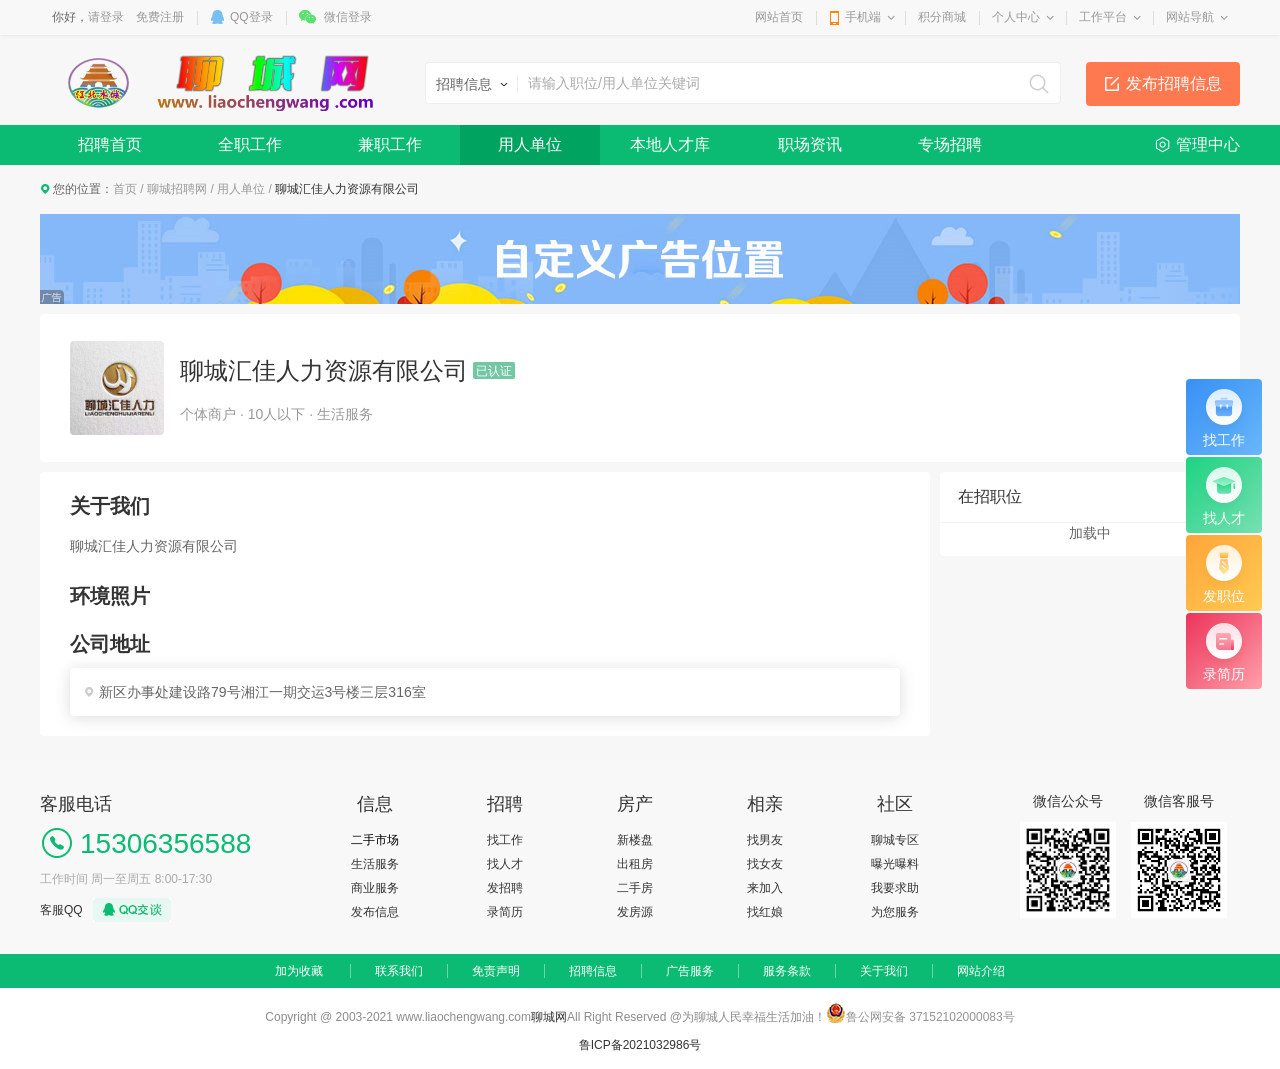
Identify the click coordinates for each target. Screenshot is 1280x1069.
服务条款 (787, 971)
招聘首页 (110, 144)
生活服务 (375, 864)
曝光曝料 (895, 864)
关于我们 (884, 971)
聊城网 (549, 1017)
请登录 (106, 17)
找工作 (505, 840)
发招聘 (505, 888)
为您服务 (895, 912)
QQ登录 (251, 17)
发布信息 (375, 912)
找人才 (505, 864)
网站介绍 (981, 971)
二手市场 (375, 840)
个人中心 (1016, 17)
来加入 (765, 888)
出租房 (635, 864)
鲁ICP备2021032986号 (640, 1045)
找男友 (765, 840)
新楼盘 (635, 840)
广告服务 (690, 971)
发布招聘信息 (1174, 83)
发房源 (635, 912)
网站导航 (1190, 17)
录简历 (505, 912)
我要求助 (895, 888)
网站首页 (779, 17)
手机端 (863, 17)
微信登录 (348, 17)
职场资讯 (810, 144)
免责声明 (496, 971)
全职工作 (250, 144)
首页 (125, 189)
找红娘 (765, 912)
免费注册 (160, 17)
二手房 (635, 888)
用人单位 (530, 144)
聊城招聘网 (177, 189)
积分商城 (942, 17)
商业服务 (375, 888)
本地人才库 (670, 144)
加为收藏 (299, 971)
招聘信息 (593, 971)
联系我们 (399, 971)
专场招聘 (950, 144)
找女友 (765, 864)
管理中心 (1208, 144)
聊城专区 (895, 840)
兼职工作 (390, 144)
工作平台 (1103, 17)
